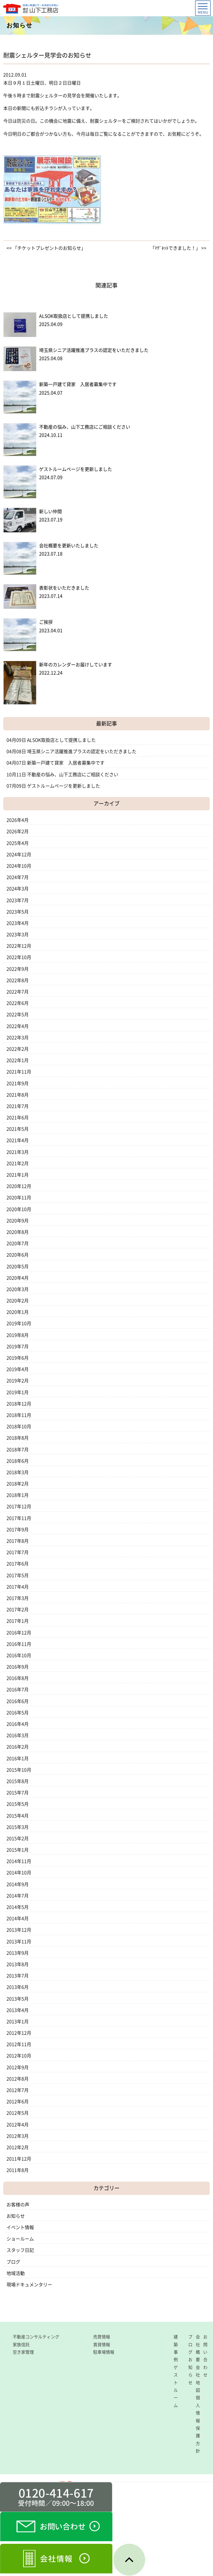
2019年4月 (18, 1369)
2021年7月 (18, 1106)
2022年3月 (18, 1037)
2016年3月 (18, 1735)
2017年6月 (18, 1563)
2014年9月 (18, 1884)
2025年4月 (18, 843)
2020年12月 (19, 1186)
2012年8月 (18, 2079)
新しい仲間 (50, 511)
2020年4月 (18, 1278)
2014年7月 (18, 1895)
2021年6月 (18, 1117)
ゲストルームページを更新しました (75, 469)
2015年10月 (19, 1770)
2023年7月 (18, 900)
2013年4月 (18, 2010)
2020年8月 (18, 1232)
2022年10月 (19, 957)
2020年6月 (18, 1255)
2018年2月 (18, 1483)
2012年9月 (18, 2067)
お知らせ (16, 2216)
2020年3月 (18, 1289)
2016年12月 (19, 1632)
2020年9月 (18, 1220)
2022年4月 (18, 1026)
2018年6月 (18, 1461)
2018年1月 (18, 1495)
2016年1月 (18, 1758)
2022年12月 (19, 946)
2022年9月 (18, 969)
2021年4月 (18, 1140)
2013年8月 (18, 1964)
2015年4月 (18, 1815)
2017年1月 (18, 1621)
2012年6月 (18, 2101)
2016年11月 (19, 1644)
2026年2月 (18, 831)
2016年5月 (18, 1712)
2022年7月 (18, 991)
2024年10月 (19, 866)
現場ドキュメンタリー (29, 2284)
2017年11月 (19, 1518)
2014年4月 (18, 1918)
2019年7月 (18, 1346)
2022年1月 (18, 1060)
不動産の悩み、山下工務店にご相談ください (84, 427)
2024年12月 (19, 854)
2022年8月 (18, 980)
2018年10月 (19, 1426)
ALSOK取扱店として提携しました (73, 316)
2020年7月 (18, 1243)
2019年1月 (18, 1392)
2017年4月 (18, 1587)
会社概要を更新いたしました (68, 545)
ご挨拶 (46, 622)
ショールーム (20, 2239)
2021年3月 (18, 1152)
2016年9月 (18, 1667)
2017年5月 (18, 1575)
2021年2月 (18, 1163)
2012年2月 (18, 2147)
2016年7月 (18, 1689)
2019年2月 (18, 1380)
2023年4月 (18, 923)
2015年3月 (18, 1827)
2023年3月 (18, 934)
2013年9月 (18, 1953)
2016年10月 (19, 1655)
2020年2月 (18, 1300)
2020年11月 (19, 1197)
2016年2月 (18, 1747)
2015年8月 (18, 1781)
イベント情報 (20, 2227)
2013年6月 (18, 1987)
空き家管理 (23, 2352)
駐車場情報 (103, 2352)
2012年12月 (19, 2033)
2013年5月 (18, 1999)
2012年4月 (18, 2124)
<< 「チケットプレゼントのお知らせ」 (46, 248)
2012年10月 (19, 2055)
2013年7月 (18, 1975)
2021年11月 (19, 1071)
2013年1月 (18, 2021)
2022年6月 (18, 1003)
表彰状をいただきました (64, 588)
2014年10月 (19, 1872)
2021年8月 (18, 1095)
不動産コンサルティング (36, 2337)
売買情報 (101, 2337)
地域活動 (16, 2273)
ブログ (13, 2262)
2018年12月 (19, 1403)
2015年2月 (18, 1838)
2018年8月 (18, 1438)
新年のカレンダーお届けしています (75, 664)
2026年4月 (18, 820)
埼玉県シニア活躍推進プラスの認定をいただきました (94, 350)
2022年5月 (18, 1014)
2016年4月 (18, 1724)
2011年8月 (18, 2170)
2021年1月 (18, 1175)
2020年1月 (18, 1312)
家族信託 (21, 2345)
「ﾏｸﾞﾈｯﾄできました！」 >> (178, 248)
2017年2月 (18, 1609)
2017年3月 (18, 1598)
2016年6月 (18, 1701)
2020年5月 (18, 1266)
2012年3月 (18, 2136)
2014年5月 (18, 1907)
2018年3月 (18, 1472)
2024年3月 (18, 888)
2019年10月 (19, 1323)
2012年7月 (18, 2090)
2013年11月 (19, 1941)
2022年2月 (18, 1049)
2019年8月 (18, 1335)
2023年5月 (18, 912)
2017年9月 (18, 1529)
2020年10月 (19, 1209)
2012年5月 (18, 2113)
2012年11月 (19, 2044)
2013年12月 (19, 1930)
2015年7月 (18, 1792)
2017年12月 (19, 1506)
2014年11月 (19, 1861)
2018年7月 (18, 1449)
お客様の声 (18, 2204)
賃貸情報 (101, 2345)
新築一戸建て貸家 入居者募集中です (78, 384)
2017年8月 (18, 1541)
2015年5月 (18, 1804)
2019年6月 (18, 1358)
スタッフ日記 (20, 2250)
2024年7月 (18, 877)
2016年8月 (18, 1678)
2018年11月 (19, 1415)
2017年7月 (18, 1552)
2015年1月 (18, 1850)
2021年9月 (18, 1083)
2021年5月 (18, 1129)
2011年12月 (19, 2159)
